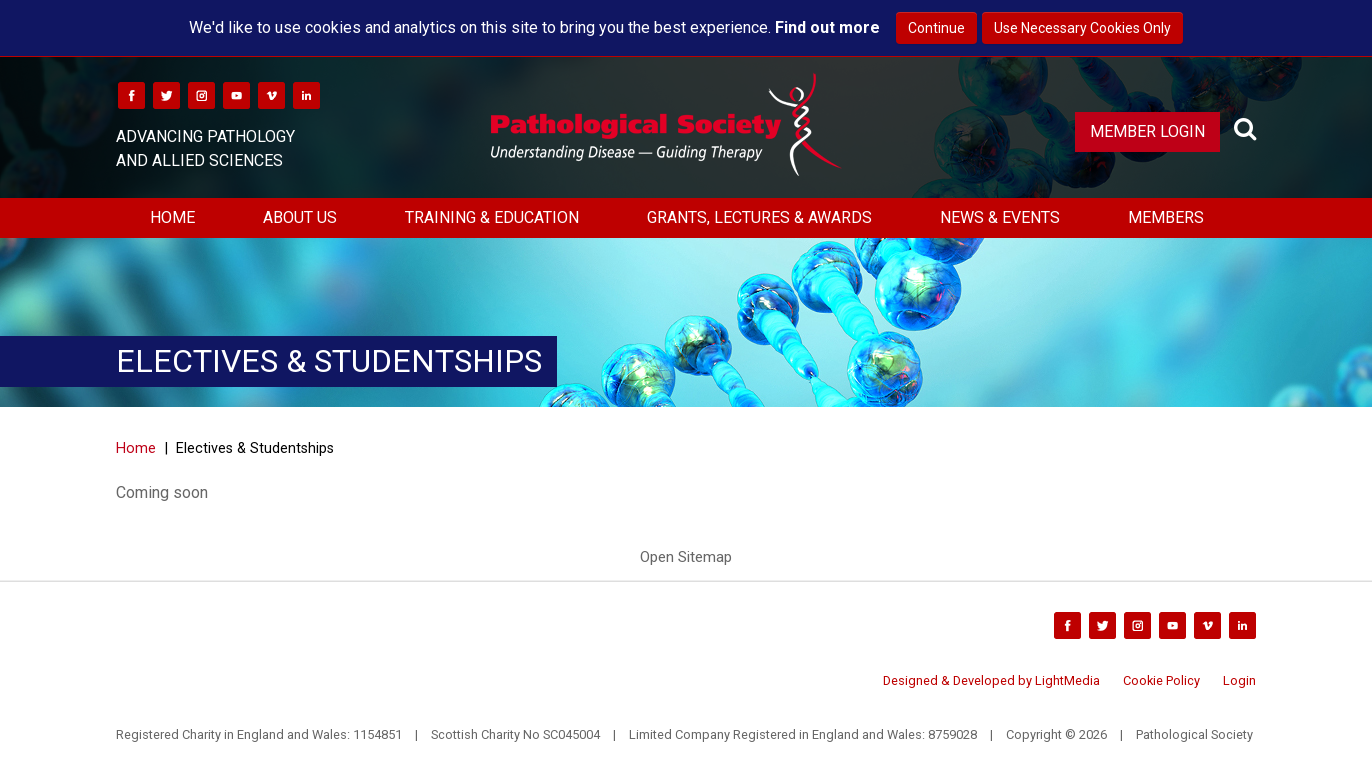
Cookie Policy (1161, 680)
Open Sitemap (686, 557)
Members (1166, 217)
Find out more (827, 27)
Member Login (1147, 131)
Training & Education (492, 217)
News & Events (1000, 217)
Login (1239, 680)
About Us (300, 217)
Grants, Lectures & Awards (759, 217)
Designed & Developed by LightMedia (991, 680)
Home (172, 217)
